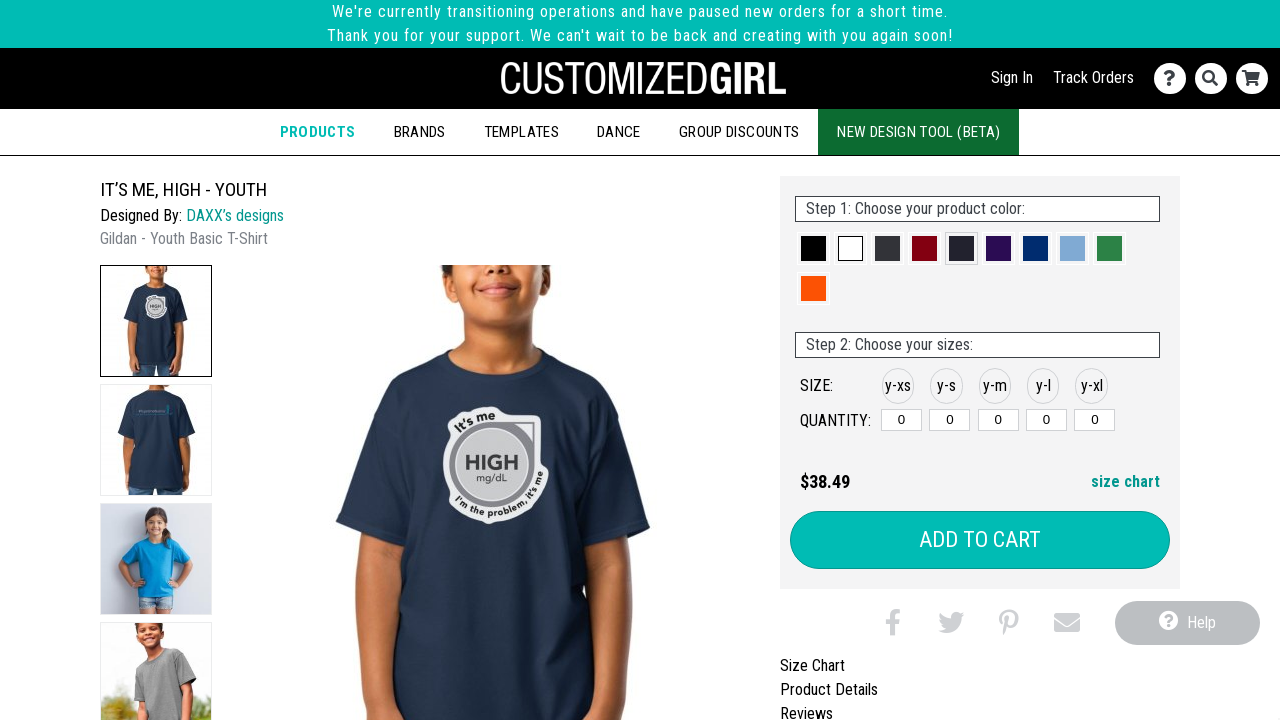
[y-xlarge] (1094, 420)
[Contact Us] (1174, 78)
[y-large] (1046, 420)
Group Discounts (739, 132)
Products (318, 132)
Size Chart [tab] (812, 665)
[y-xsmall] (901, 420)
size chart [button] (1125, 481)
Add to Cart (980, 539)
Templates (521, 132)
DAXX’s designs (235, 215)
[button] (156, 321)
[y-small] (949, 420)
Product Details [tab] (829, 689)
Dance (619, 132)
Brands (420, 132)
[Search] (1215, 78)
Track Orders (1093, 77)
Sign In (1012, 77)
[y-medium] (998, 420)
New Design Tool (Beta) (918, 132)
